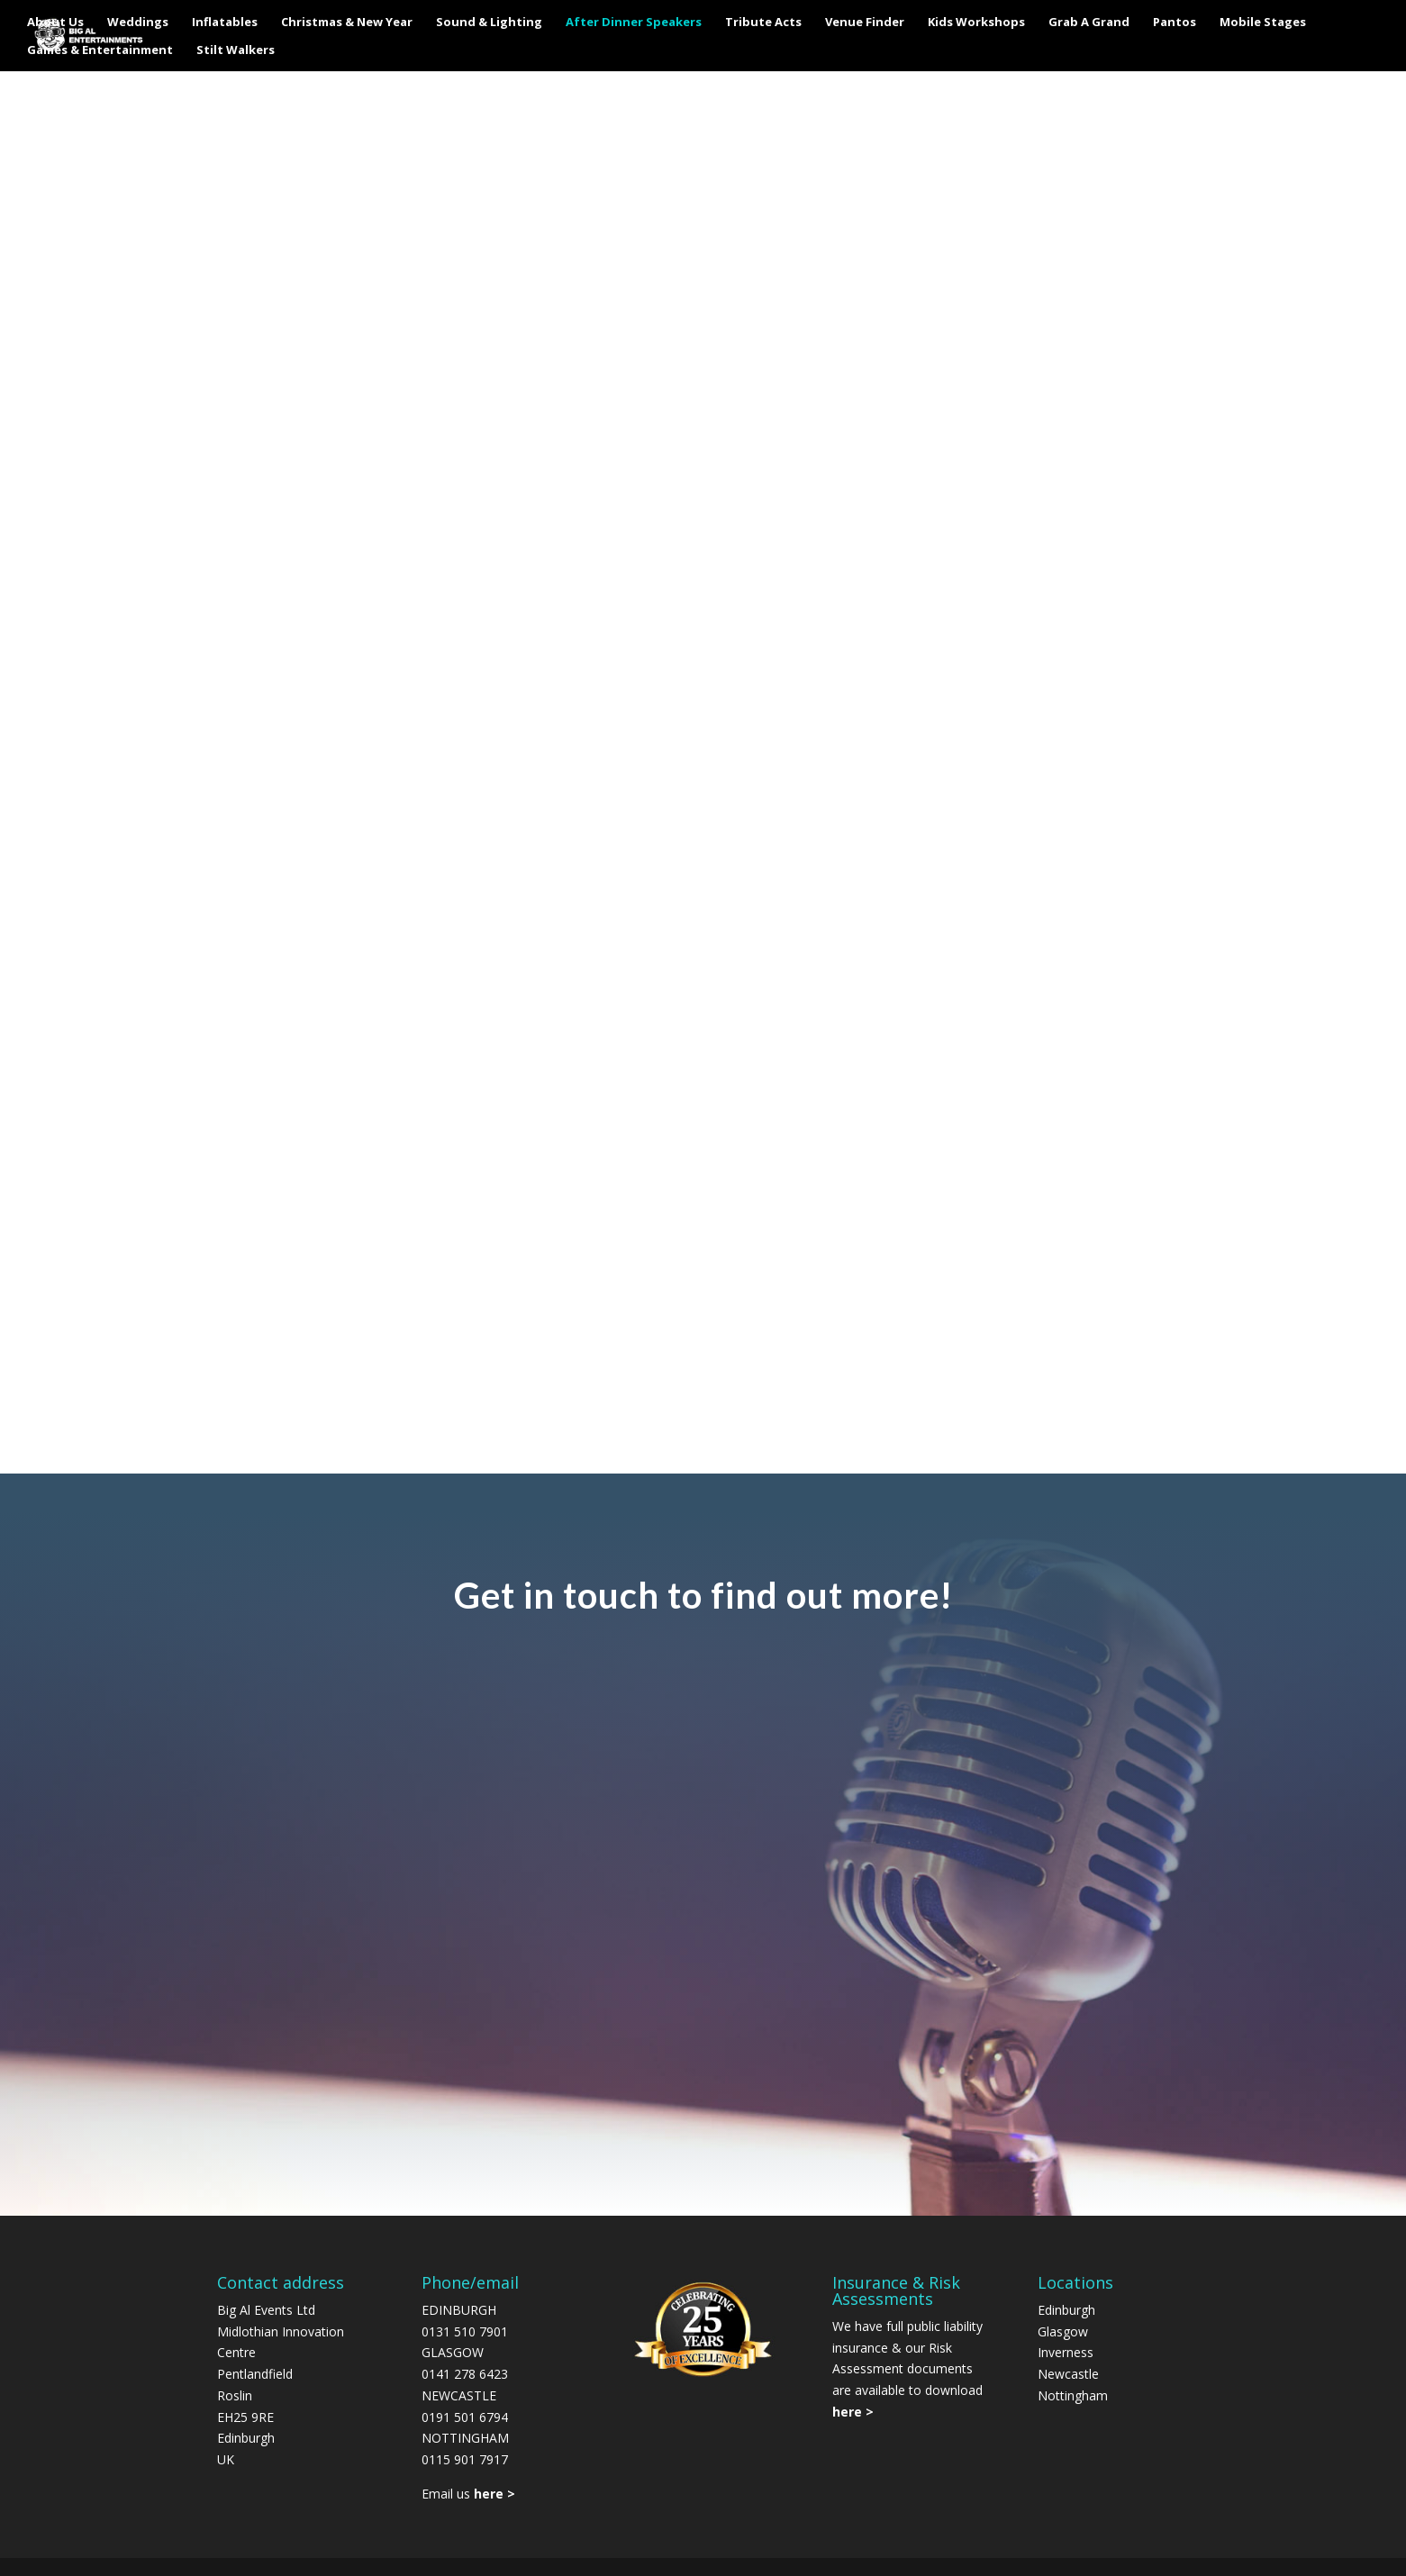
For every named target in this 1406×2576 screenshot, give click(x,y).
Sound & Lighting (489, 22)
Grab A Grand (1088, 22)
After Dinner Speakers (634, 22)
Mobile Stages (1263, 22)
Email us (468, 2493)
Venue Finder (864, 22)
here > (853, 2411)
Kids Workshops (976, 22)
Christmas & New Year (347, 22)
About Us (55, 22)
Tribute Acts (763, 22)
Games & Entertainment (100, 50)
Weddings (137, 22)
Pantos (1174, 22)
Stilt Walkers (235, 50)
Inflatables (225, 22)
